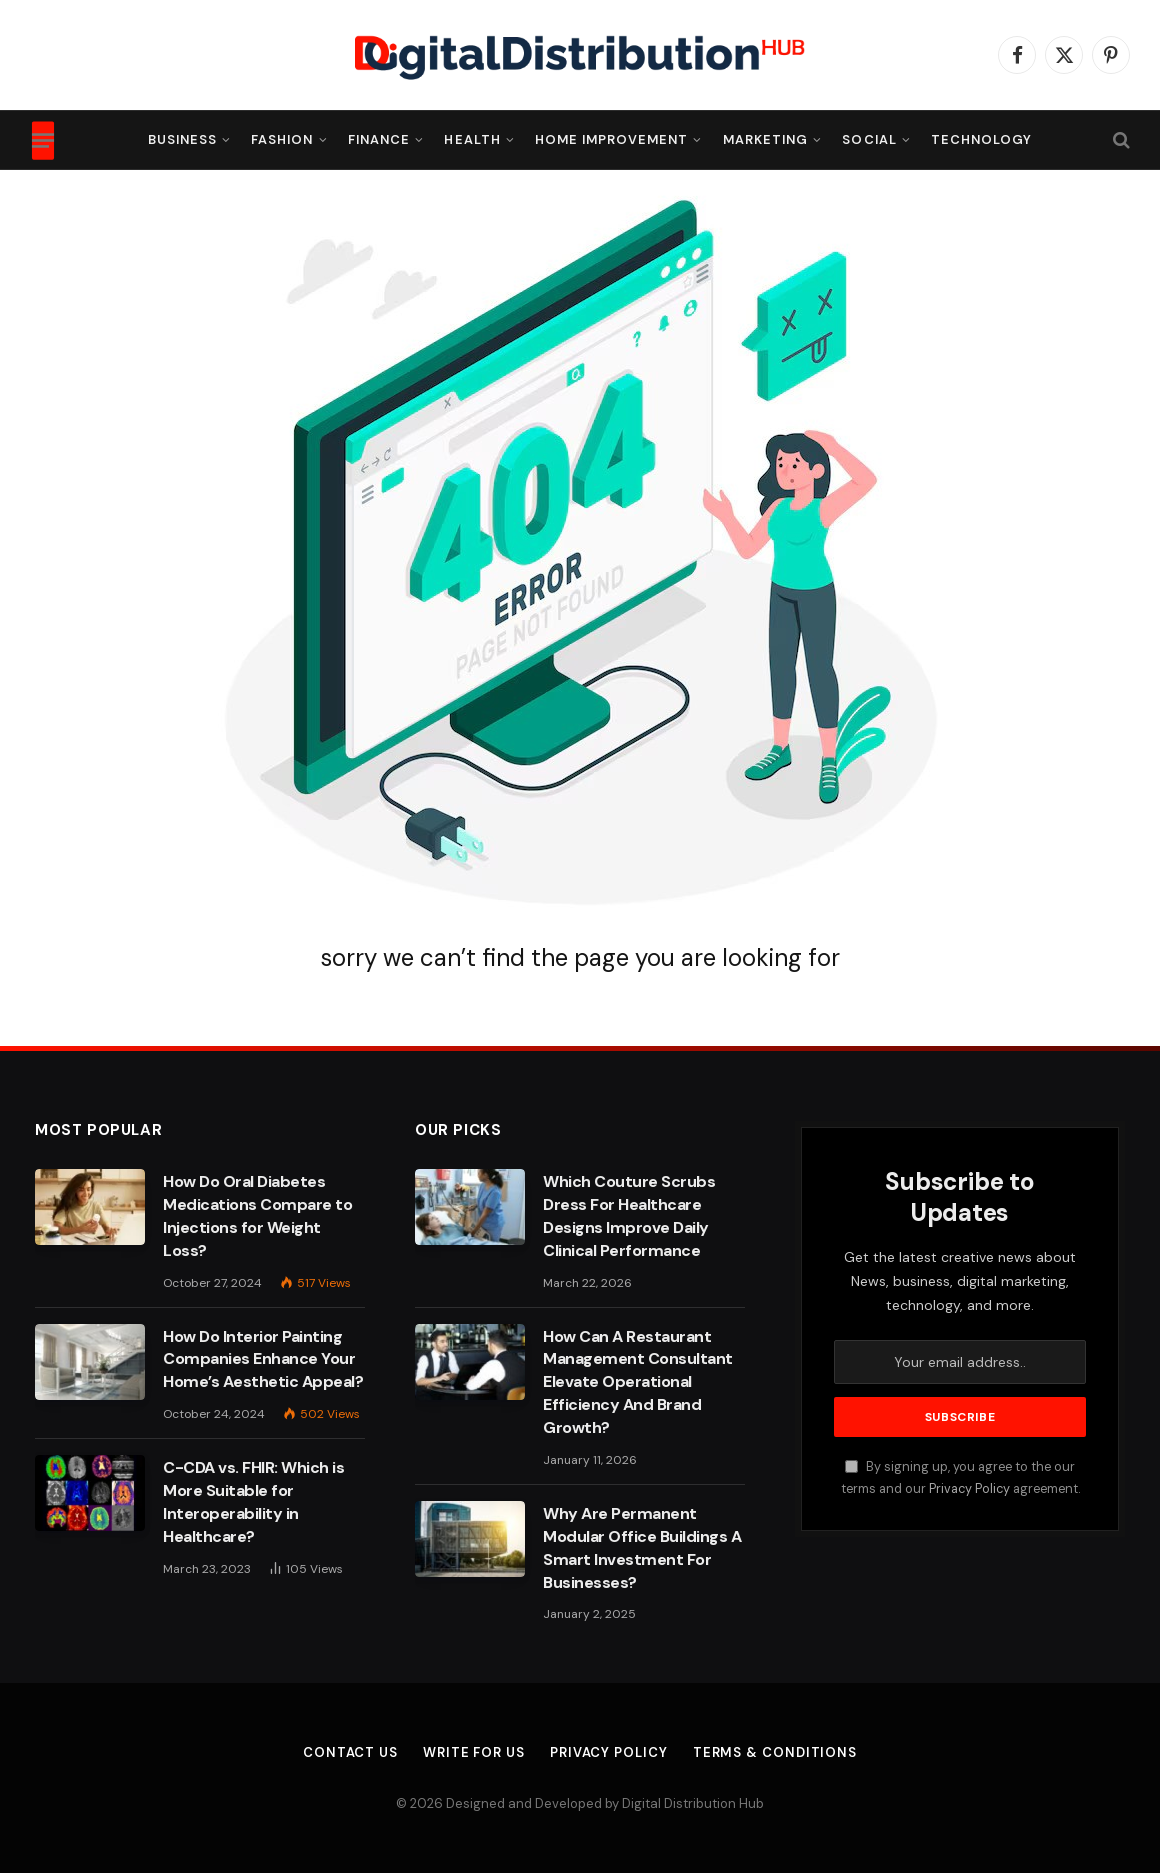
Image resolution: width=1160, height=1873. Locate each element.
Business (182, 139)
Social (869, 139)
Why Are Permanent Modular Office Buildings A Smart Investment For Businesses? (642, 1548)
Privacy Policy (969, 1489)
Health (472, 139)
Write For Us (474, 1752)
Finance (379, 139)
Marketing (765, 139)
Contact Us (350, 1752)
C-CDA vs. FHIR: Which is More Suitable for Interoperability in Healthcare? (253, 1502)
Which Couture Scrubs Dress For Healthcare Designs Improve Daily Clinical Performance (629, 1216)
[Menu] (43, 140)
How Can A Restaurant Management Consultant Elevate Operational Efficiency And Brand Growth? (638, 1382)
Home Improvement (611, 139)
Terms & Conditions (775, 1752)
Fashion (282, 139)
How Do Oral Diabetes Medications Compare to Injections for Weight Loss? (257, 1216)
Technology (981, 139)
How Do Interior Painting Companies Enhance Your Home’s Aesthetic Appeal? (263, 1359)
